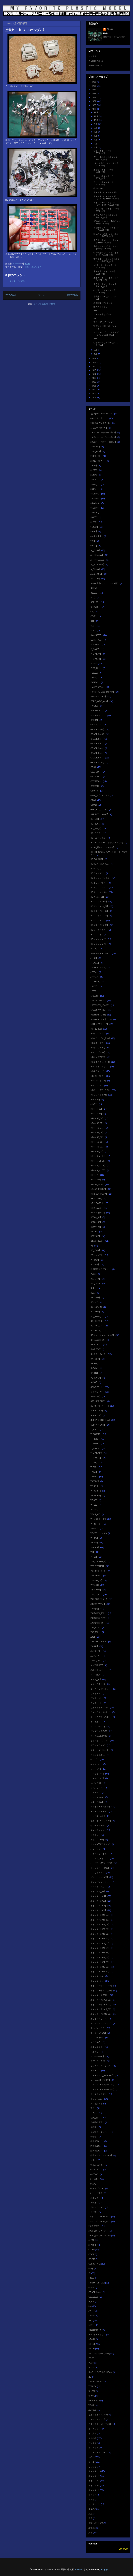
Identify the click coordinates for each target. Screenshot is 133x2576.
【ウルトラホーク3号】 (99, 1707)
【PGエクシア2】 (96, 1255)
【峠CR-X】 (93, 2174)
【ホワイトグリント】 (98, 2019)
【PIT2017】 (94, 1260)
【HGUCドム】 (95, 869)
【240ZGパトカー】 (97, 461)
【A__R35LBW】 (96, 555)
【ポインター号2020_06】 (100, 2014)
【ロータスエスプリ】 (98, 2094)
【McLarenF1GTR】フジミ (100, 1019)
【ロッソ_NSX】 (96, 2099)
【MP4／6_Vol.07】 (97, 1170)
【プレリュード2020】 (98, 1877)
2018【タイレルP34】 (98, 2231)
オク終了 (92, 2433)
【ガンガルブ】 (95, 1722)
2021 (94, 101)
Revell (91, 2367)
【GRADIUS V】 (95, 739)
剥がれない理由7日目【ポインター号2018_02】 (106, 235)
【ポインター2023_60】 (99, 1929)
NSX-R (91, 2349)
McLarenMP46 (94, 2330)
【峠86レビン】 (95, 2169)
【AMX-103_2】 (95, 574)
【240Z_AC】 (94, 446)
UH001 (91, 2396)
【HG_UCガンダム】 (33, 267)
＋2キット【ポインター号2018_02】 (105, 266)
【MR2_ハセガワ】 (97, 1213)
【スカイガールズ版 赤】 (99, 1806)
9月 (96, 124)
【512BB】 (93, 522)
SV (89, 2377)
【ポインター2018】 (97, 1906)
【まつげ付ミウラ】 (97, 2028)
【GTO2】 (93, 805)
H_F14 (91, 2301)
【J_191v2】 (94, 963)
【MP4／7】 (94, 1175)
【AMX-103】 (94, 578)
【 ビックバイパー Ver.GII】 (101, 414)
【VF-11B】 (93, 1505)
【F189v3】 (93, 673)
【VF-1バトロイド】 (97, 1519)
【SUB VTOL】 (95, 1415)
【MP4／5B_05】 (96, 1123)
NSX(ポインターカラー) (99, 2353)
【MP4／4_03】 (95, 1109)
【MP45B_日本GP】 (97, 1189)
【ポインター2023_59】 (99, 1924)
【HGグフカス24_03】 (98, 911)
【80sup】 (93, 531)
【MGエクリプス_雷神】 (99, 1038)
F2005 (91, 2278)
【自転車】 (93, 2127)
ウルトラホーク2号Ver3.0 (99, 2424)
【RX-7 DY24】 (95, 1345)
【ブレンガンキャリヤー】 (100, 1882)
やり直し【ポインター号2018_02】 (104, 291)
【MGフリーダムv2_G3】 (100, 1090)
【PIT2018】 (94, 1264)
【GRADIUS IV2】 (96, 729)
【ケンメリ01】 (95, 1764)
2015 (94, 370)
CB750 (91, 2250)
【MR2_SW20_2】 (96, 1203)
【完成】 (92, 2108)
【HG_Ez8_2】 (95, 828)
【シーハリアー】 (96, 1788)
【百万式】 (93, 2212)
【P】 (91, 1246)
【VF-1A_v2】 (94, 1514)
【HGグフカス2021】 (98, 901)
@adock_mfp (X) (95, 61)
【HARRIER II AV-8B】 (98, 814)
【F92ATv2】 (94, 682)
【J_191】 (93, 958)
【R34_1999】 (95, 1283)
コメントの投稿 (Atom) (44, 304)
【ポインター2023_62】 (99, 1938)
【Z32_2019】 (94, 1627)
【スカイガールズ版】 (98, 1811)
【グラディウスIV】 (97, 1745)
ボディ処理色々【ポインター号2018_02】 (106, 216)
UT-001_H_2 (94, 2401)
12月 (96, 112)
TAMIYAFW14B (95, 2382)
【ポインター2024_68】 (99, 1962)
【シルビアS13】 (96, 1802)
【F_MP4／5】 (95, 654)
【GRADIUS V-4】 (96, 734)
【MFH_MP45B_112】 (98, 1024)
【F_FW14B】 (94, 645)
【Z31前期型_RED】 (97, 1618)
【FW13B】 (93, 706)
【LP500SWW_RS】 (97, 1010)
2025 (94, 86)
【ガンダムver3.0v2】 (98, 1731)
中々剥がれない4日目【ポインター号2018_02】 (106, 254)
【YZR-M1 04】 (95, 1575)
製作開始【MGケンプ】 (104, 303)
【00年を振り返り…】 (98, 418)
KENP (91, 2315)
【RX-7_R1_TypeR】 (98, 1354)
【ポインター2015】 (97, 1901)
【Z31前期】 (94, 1609)
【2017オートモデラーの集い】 (102, 432)
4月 (96, 143)
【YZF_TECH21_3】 (97, 1561)
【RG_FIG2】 (94, 1311)
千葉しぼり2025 (95, 2523)
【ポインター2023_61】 (99, 1934)
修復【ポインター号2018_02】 (102, 152)
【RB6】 (92, 1288)
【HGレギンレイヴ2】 (98, 944)
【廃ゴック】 (94, 2198)
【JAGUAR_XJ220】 (97, 967)
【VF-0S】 (93, 1500)
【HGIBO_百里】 (96, 859)
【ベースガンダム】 (97, 1887)
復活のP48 (98, 188)
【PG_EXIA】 (94, 1250)
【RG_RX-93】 (95, 1330)
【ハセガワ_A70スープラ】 (100, 1863)
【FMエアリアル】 (96, 687)
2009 (94, 394)
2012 (94, 382)
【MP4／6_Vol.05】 (97, 1161)
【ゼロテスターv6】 (97, 1825)
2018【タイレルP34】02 (99, 2235)
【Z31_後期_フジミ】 (98, 1599)
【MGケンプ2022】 (97, 1057)
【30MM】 (93, 465)
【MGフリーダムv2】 (98, 1095)
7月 (96, 132)
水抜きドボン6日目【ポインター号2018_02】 (106, 241)
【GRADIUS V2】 (96, 743)
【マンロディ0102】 (97, 2033)
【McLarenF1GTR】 (97, 1015)
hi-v (90, 2306)
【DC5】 (92, 630)
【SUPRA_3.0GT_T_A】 (99, 1420)
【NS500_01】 (95, 1217)
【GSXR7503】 (95, 781)
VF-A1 (91, 2405)
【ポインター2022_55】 (99, 1915)
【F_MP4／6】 (95, 659)
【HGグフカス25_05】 (98, 925)
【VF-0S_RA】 (95, 1495)
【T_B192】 (93, 1429)
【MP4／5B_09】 (96, 1132)
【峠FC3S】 (94, 2179)
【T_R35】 (93, 1467)
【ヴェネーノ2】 (96, 1698)
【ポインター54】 (96, 1981)
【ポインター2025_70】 (99, 1971)
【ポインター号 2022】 (98, 1995)
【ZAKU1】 (93, 1646)
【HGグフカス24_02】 (98, 906)
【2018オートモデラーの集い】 (102, 437)
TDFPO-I (92, 2386)
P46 (95, 318)
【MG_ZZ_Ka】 (95, 1029)
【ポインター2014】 (97, 1896)
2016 (94, 366)
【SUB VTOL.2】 (96, 1410)
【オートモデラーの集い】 (100, 1717)
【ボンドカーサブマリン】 (100, 2023)
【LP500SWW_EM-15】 (99, 1005)
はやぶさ (92, 2466)
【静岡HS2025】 (96, 2151)
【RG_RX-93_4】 (96, 1326)
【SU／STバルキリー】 (99, 1406)
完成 (90, 2514)
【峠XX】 (92, 2184)
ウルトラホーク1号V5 (98, 2415)
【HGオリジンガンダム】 (99, 878)
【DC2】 (92, 626)
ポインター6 (94, 2476)
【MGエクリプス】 (97, 1043)
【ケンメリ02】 (95, 1769)
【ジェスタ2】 (95, 1792)
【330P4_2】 (94, 480)
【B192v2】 (93, 588)
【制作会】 (93, 2137)
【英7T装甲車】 (95, 2103)
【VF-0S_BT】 (95, 1491)
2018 (94, 358)
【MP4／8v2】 (95, 1180)
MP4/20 (91, 2339)
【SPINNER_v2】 (96, 1387)
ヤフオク (92, 56)
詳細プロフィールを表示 (114, 37)
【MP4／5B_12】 (96, 1147)
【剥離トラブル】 (96, 2207)
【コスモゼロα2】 (96, 1778)
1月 (96, 354)
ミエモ (91, 2499)
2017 (94, 362)
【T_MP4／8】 (95, 1458)
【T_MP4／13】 (95, 1453)
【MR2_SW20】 (95, 1208)
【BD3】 (92, 597)
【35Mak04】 (94, 508)
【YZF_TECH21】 (96, 1566)
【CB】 (91, 612)
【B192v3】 (93, 593)
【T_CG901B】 (95, 1434)
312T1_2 (92, 2245)
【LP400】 (93, 986)
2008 (94, 397)
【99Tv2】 (93, 546)
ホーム (42, 295)
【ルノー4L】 (94, 2070)
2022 (94, 97)
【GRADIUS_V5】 (96, 762)
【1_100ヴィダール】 (98, 428)
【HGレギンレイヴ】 (97, 939)
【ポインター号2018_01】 (100, 2000)
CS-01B (91, 2259)
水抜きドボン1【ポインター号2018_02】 (106, 285)
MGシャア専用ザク (97, 2334)
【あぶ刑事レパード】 (98, 1670)
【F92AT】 (93, 678)
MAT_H (91, 2325)
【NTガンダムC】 (96, 1241)
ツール (91, 2462)
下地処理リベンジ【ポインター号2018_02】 (106, 228)
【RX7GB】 (93, 1363)
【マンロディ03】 (96, 2037)
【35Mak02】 (94, 498)
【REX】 (92, 1293)
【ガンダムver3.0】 (97, 1726)
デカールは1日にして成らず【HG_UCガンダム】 (106, 333)
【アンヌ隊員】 (95, 1674)
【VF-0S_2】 (94, 1486)
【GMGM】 (93, 720)
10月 (96, 120)
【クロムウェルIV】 (97, 1755)
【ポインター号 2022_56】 (100, 1990)
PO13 (91, 2363)
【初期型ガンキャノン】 (99, 2132)
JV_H (90, 2311)
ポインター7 (94, 2481)
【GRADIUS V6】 (96, 753)
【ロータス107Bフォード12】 (101, 2089)
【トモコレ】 (94, 1835)
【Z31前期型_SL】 (96, 1623)
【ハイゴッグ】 (95, 1849)
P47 (95, 310)
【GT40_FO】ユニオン (98, 795)
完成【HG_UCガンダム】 (104, 322)
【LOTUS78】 (94, 982)
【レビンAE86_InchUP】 (99, 2080)
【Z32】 (92, 1637)
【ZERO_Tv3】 (95, 1651)
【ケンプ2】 (94, 1759)
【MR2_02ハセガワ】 (98, 1194)
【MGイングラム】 (97, 1033)
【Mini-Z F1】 (94, 1099)
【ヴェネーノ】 (95, 1693)
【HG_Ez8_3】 (95, 833)
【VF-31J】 (93, 1542)
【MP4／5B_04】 (96, 1118)
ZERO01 (92, 2410)
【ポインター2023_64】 (99, 1948)
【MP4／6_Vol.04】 (97, 1156)
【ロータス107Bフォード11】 (101, 2085)
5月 (96, 139)
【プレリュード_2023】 (99, 1868)
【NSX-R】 (93, 1231)
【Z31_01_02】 (95, 1594)
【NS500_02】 (95, 1222)
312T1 (91, 2240)
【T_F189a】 (94, 1439)
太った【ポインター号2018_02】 (103, 171)
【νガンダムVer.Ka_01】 (99, 2217)
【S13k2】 (93, 1382)
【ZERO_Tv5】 (95, 1660)
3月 (96, 147)
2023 (94, 93)
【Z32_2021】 (94, 1632)
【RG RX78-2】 (95, 1307)
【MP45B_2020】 (96, 1184)
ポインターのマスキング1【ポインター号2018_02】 (106, 203)
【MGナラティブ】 (97, 1071)
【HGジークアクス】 (97, 930)
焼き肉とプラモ (100, 307)
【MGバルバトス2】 (97, 1081)
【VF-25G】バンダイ (97, 1533)
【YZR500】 (94, 1585)
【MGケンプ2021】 (97, 1052)
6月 (96, 136)
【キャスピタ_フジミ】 (99, 1741)
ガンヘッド (93, 2447)
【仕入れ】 (93, 2113)
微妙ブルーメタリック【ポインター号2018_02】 (106, 260)
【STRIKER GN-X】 (97, 1401)
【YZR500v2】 (95, 1590)
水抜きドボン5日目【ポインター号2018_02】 (106, 247)
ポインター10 (94, 2471)
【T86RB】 (93, 1477)
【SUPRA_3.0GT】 (97, 1425)
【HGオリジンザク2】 (98, 887)
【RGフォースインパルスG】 (101, 1335)
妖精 (90, 2532)
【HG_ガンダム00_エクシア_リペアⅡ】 (106, 842)
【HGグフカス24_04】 (98, 916)
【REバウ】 (93, 1302)
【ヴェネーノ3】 (96, 1703)
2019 (94, 109)
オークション (94, 2429)
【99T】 (92, 541)
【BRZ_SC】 (94, 602)
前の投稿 (72, 295)
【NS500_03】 (95, 1227)
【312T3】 (93, 470)
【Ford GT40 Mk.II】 (97, 696)
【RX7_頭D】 (94, 1359)
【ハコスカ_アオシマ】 (99, 1858)
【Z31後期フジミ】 (97, 1604)
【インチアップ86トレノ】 (100, 1689)
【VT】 (91, 1552)
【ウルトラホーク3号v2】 (100, 1712)
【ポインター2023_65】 (99, 1953)
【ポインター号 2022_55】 (100, 1986)
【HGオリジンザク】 (97, 883)
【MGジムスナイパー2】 (99, 1062)
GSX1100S (93, 2297)
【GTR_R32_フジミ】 (98, 809)
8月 (96, 128)
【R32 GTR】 (94, 1279)
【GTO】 (92, 800)
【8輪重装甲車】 (96, 536)
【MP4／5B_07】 (96, 1128)
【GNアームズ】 (95, 725)
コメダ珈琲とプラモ (102, 314)
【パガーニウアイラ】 (98, 1854)
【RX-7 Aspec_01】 (97, 1340)
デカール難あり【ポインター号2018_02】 (106, 158)
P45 (95, 339)
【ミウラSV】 (94, 2042)
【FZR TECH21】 (96, 710)
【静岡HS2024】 (96, 2146)
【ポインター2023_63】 (99, 1943)
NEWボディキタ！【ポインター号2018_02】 (106, 222)
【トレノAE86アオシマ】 (99, 1844)
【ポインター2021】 (97, 1910)
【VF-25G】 (93, 1528)
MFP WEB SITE (95, 66)
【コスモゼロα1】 (96, 1774)
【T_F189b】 (94, 1443)
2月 (96, 350)
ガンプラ (92, 2443)
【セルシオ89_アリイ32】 (100, 1821)
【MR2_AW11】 (95, 1198)
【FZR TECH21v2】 (97, 715)
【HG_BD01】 (95, 824)
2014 (94, 374)
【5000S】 (93, 517)
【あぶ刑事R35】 (96, 1665)
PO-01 (91, 2358)
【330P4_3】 (94, 484)
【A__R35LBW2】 (96, 560)
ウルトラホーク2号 (97, 2419)
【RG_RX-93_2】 (96, 1316)
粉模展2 (92, 2528)
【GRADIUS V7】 (96, 758)
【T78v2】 (93, 1472)
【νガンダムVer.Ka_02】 (99, 2221)
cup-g (90, 2269)
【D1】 (91, 621)
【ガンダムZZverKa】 (98, 1736)
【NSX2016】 (94, 1236)
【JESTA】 (93, 972)
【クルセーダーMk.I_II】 (99, 1750)
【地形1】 (93, 2160)
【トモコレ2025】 (96, 1839)
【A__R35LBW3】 (96, 564)
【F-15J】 (93, 663)
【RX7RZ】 (93, 1373)
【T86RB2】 (94, 1481)
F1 (89, 2273)
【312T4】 (93, 475)
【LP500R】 (94, 996)
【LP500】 (93, 991)
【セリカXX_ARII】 (97, 1816)
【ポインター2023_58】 (99, 1920)
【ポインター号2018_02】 (100, 2005)
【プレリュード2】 (97, 1873)
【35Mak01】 (94, 494)
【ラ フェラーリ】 (96, 2056)
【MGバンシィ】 (96, 1085)
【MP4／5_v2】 (95, 1114)
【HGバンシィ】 (95, 934)
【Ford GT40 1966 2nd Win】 (101, 692)
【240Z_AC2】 (95, 451)
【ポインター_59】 (97, 1891)
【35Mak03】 (94, 503)
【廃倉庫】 (93, 2202)
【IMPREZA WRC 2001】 (100, 953)
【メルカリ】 (94, 2052)
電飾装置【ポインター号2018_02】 (104, 272)
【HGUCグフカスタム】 (99, 864)
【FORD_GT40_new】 (98, 701)
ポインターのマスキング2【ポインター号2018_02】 (106, 197)
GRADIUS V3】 (95, 2292)
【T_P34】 (93, 1462)
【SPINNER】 (94, 1396)
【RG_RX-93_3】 (96, 1321)
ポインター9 (94, 2490)
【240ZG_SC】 (95, 456)
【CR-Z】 (92, 616)
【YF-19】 (93, 1557)
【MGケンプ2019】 (97, 1048)
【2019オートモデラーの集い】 (102, 442)
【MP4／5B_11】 (96, 1142)
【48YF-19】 (94, 513)
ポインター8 (94, 2485)
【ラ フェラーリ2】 (97, 2061)
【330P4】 (93, 489)
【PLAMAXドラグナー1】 (100, 1269)
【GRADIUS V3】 (96, 748)
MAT (90, 2320)
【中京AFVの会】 (96, 2165)
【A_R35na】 (94, 569)
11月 (96, 116)
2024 (94, 89)
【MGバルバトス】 (97, 1076)
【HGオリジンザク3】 (98, 892)
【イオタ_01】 (95, 1679)
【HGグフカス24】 (97, 920)
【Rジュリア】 (95, 1378)
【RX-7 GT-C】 (95, 1349)
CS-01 (91, 2254)
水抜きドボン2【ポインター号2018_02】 (106, 279)
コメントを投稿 (17, 281)
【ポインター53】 (96, 1976)
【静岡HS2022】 (96, 2141)
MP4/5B (92, 2344)
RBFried (79, 2569)
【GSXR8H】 (94, 786)
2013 (94, 378)
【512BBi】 (93, 527)
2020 (94, 105)
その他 (91, 2457)
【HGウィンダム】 (96, 873)
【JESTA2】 (94, 977)
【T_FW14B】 (94, 1448)
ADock (110, 29)
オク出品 (92, 2438)
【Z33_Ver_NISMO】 (98, 1642)
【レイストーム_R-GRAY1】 (101, 2075)
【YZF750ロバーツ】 (98, 1571)
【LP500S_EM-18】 (97, 1001)
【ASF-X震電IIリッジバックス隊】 (103, 583)
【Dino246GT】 (95, 635)
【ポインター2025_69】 (99, 1967)
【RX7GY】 (93, 1368)
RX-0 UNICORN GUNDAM (100, 2372)
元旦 (90, 2518)
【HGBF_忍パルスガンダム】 (101, 847)
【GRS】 (92, 767)
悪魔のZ (92, 2509)
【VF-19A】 (93, 1510)
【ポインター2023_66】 (99, 1957)
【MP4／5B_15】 (96, 1151)
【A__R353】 (94, 550)
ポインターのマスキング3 (105, 192)
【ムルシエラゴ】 (96, 2047)
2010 (94, 390)
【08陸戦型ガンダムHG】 (100, 423)
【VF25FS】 (94, 1547)
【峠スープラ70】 (96, 2188)
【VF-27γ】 (93, 1538)
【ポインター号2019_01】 (100, 2009)
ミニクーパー (94, 2504)
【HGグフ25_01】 (96, 897)
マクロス (92, 2495)
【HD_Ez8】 (94, 819)
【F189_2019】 (95, 668)
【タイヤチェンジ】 (97, 1830)
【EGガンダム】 (95, 640)
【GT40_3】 (94, 791)
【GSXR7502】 (95, 777)
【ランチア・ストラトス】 (100, 2066)
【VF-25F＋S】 (95, 1524)
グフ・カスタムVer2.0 (98, 2452)
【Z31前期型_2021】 (97, 1613)
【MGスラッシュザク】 (99, 1066)
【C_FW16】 (94, 607)
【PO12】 (93, 1274)
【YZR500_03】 (95, 1580)
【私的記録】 (94, 2118)
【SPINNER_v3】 (96, 1392)
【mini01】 (93, 1104)
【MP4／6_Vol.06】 (97, 1165)
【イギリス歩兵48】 (97, 1684)
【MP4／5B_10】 (96, 1137)
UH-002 (91, 2391)
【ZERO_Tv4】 (95, 1656)
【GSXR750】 (94, 772)
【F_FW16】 (94, 649)
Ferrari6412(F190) (96, 2283)
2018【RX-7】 (94, 2226)
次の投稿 (10, 295)
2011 (94, 386)
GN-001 (91, 2287)
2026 (94, 82)
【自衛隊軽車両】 (96, 2122)
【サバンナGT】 (95, 1783)
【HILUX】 (93, 949)
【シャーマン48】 (96, 1797)
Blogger (104, 2569)
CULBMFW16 (94, 2264)
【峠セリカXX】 (95, 2193)
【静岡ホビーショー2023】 (100, 2155)
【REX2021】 (94, 1297)
